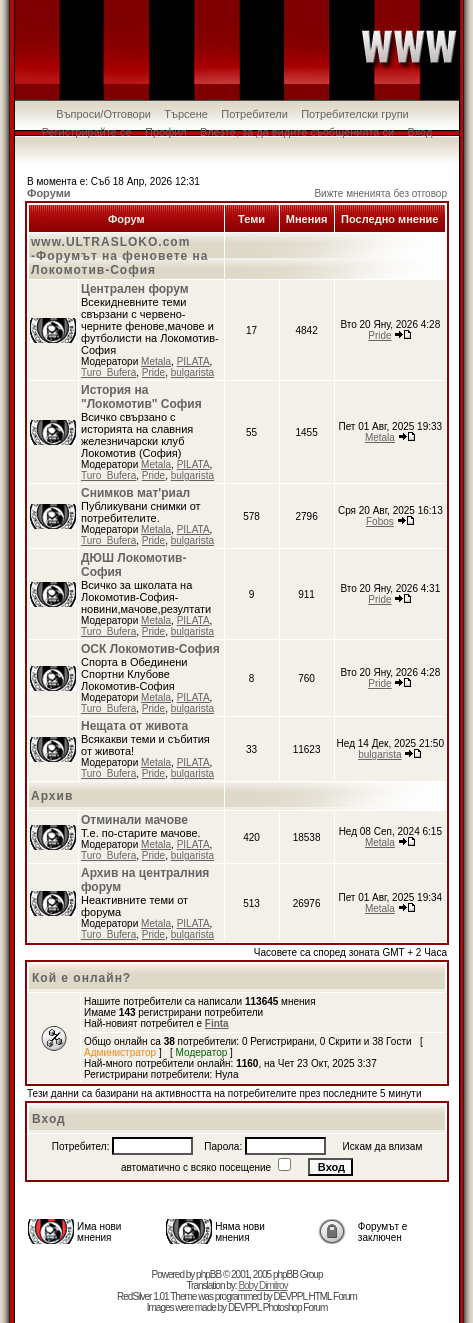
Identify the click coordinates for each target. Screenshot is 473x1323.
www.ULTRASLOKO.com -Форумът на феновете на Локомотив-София (119, 256)
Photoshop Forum (295, 1307)
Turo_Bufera (108, 372)
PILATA (193, 361)
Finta (217, 1023)
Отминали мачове (134, 820)
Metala (156, 361)
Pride (153, 372)
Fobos (380, 521)
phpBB (208, 1274)
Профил (166, 132)
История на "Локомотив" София (141, 397)
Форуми (49, 193)
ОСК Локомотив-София (150, 649)
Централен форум (135, 289)
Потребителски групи (355, 114)
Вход (419, 132)
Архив (52, 796)
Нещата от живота (134, 726)
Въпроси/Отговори (103, 114)
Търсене (186, 114)
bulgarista (192, 372)
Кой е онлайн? (81, 978)
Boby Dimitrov (262, 1285)
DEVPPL (290, 1296)
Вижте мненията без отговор (380, 193)
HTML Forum (332, 1296)
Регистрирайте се (87, 132)
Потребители (254, 114)
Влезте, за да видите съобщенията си (297, 132)
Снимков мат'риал (135, 493)
